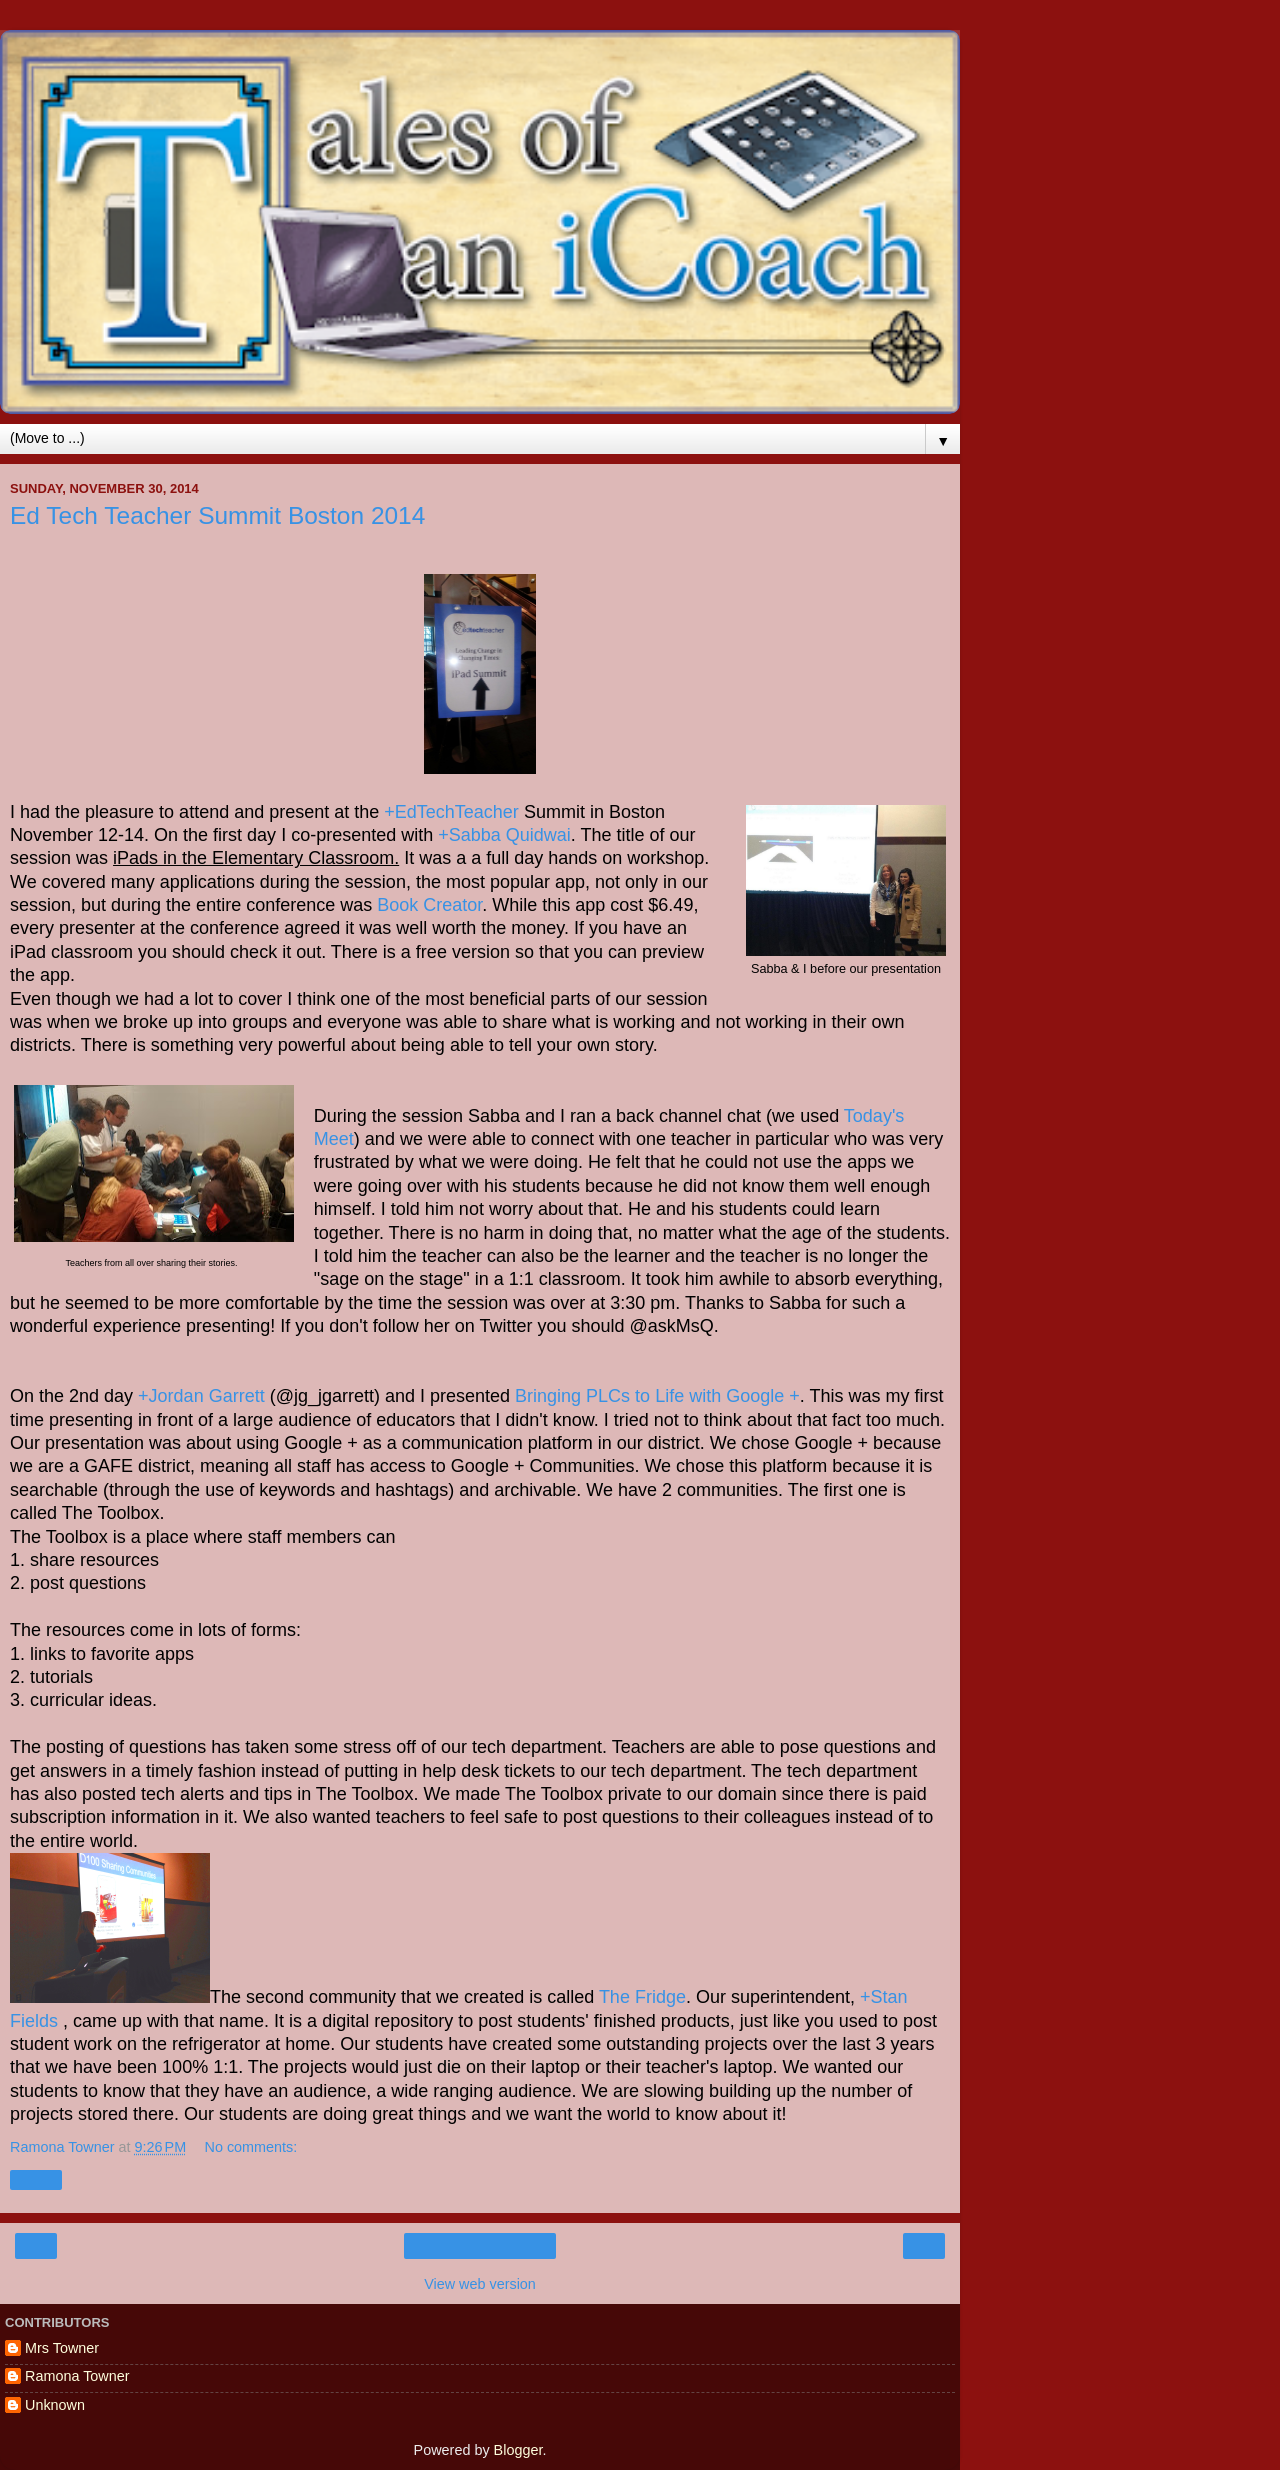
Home (480, 2246)
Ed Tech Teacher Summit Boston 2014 (217, 515)
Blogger (518, 2450)
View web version (480, 2284)
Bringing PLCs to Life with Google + (657, 1396)
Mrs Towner (62, 2348)
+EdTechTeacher (451, 812)
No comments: (251, 2147)
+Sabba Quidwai (504, 835)
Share (36, 2180)
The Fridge (642, 1997)
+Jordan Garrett (201, 1396)
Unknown (55, 2405)
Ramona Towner (77, 2376)
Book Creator (429, 905)
